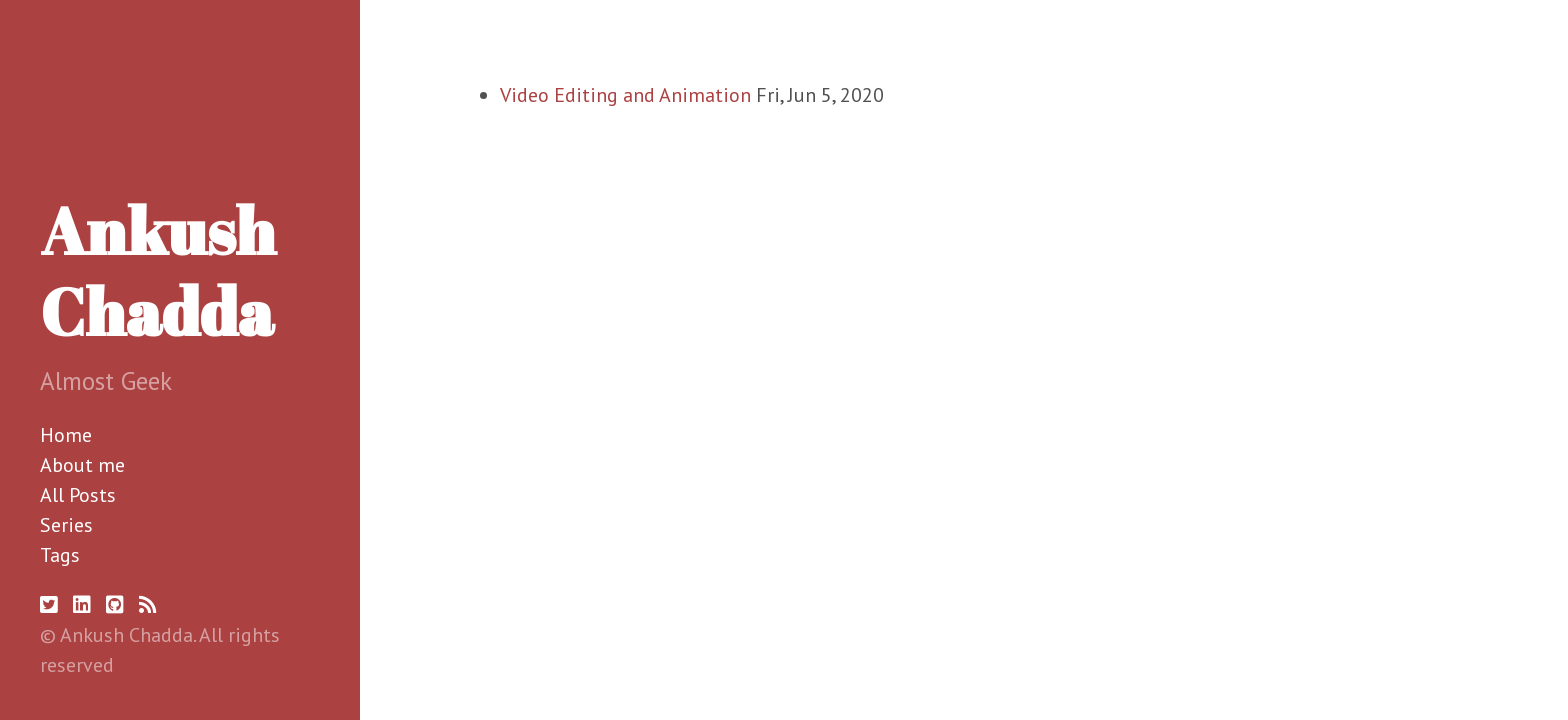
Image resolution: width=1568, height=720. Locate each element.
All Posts (78, 495)
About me (82, 465)
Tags (60, 555)
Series (66, 525)
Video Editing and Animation (625, 95)
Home (66, 435)
